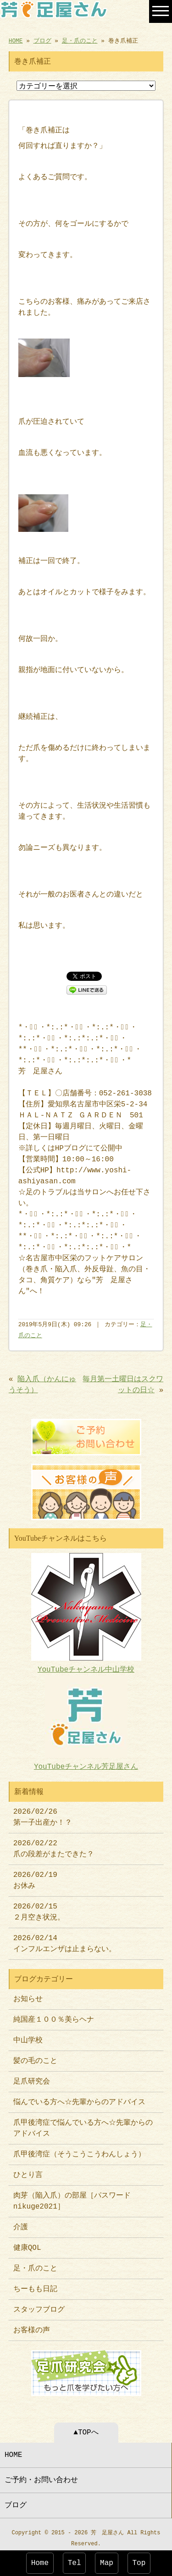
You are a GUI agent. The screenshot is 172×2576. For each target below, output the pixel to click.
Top (139, 2563)
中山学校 (31, 2036)
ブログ (42, 40)
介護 (20, 2223)
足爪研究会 (31, 2077)
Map (106, 2563)
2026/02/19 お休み (35, 1876)
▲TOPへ (85, 2427)
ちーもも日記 (35, 2285)
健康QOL (27, 2243)
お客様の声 (31, 2326)
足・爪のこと (80, 40)
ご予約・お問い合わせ (41, 2475)
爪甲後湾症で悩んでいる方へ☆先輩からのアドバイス (83, 2123)
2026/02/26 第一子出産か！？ (42, 1812)
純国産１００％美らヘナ (53, 2015)
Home (40, 2563)
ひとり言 (28, 2171)
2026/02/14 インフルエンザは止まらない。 (64, 1939)
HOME (16, 40)
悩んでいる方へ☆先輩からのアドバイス (79, 2098)
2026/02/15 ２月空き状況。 (39, 1907)
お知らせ (28, 1995)
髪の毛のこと (35, 2056)
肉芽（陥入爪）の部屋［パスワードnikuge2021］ (72, 2196)
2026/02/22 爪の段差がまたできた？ (53, 1844)
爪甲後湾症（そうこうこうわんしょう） (79, 2150)
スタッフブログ (39, 2305)
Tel (74, 2563)
